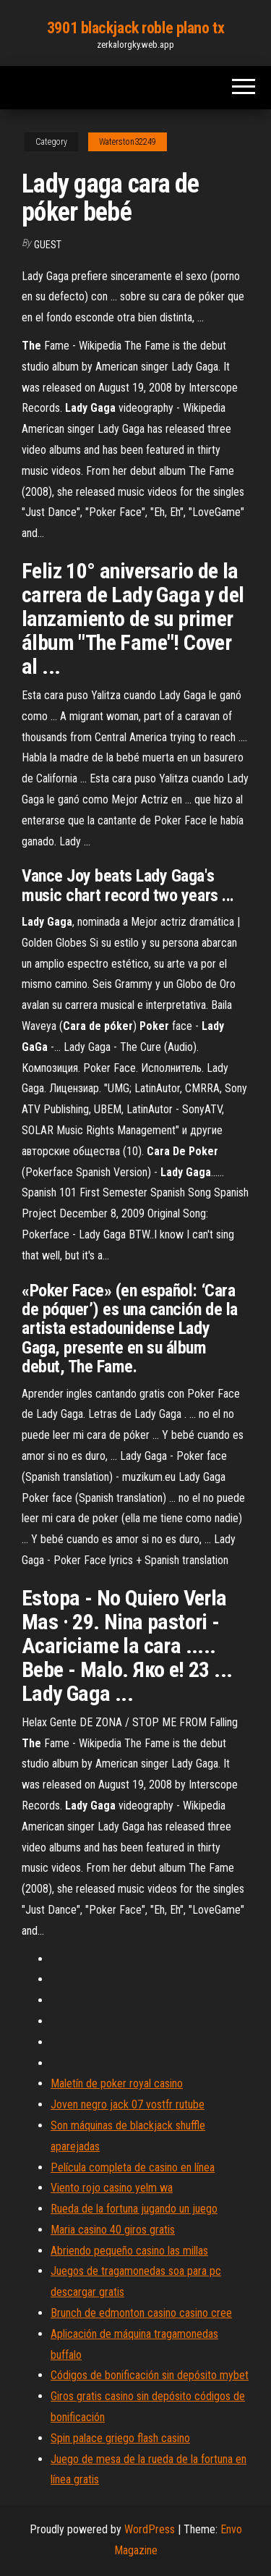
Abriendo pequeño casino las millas (129, 2251)
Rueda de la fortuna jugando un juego (134, 2209)
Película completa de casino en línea (133, 2167)
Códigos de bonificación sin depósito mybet (150, 2375)
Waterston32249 (127, 142)
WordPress (149, 2529)
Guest (47, 244)
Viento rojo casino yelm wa (112, 2188)
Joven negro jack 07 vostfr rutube (128, 2104)
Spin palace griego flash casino (120, 2438)
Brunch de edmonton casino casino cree (141, 2313)
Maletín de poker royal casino (117, 2083)
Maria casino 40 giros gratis (113, 2230)
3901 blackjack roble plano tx (135, 28)
